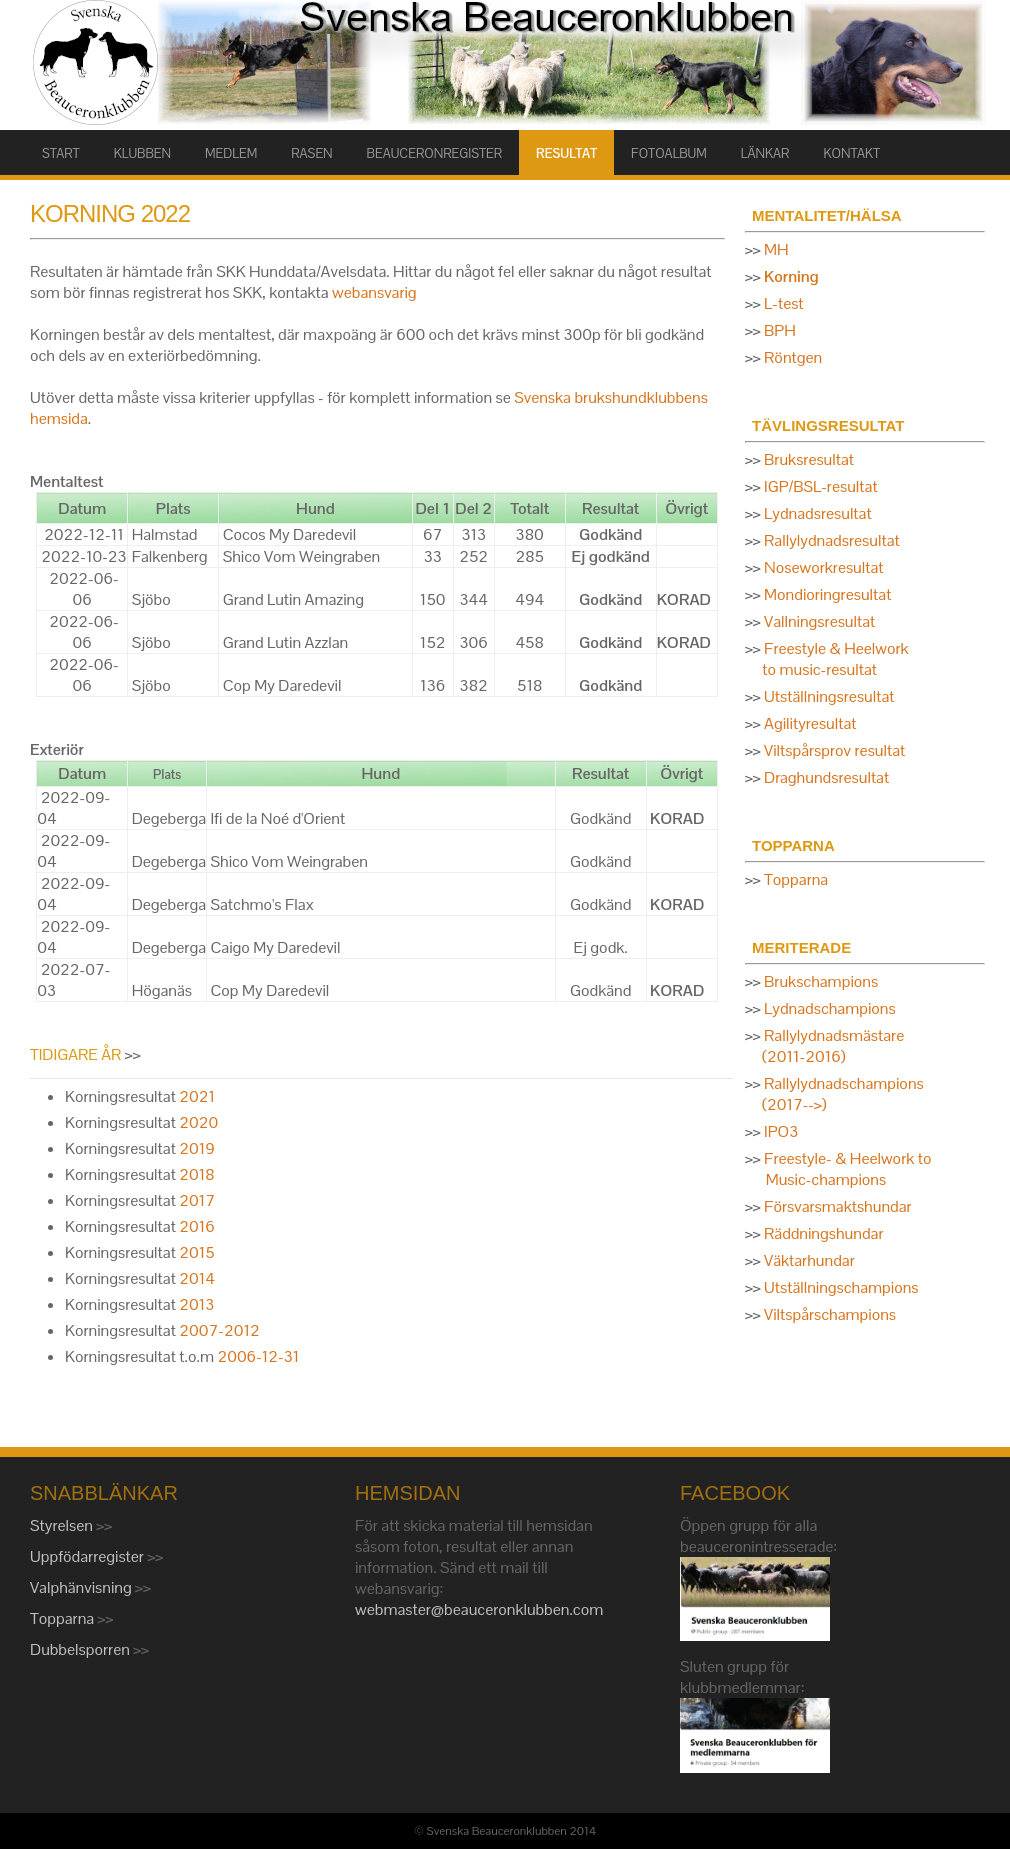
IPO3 (781, 1131)
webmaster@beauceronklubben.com (479, 1609)
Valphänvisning (82, 1587)
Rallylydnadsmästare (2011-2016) (824, 1046)
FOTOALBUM (669, 153)
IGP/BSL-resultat (821, 486)
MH (776, 249)
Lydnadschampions (830, 1008)
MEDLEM (231, 153)
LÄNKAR (765, 153)
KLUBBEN (142, 153)
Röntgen (793, 357)
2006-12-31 (256, 1356)
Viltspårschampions (830, 1314)
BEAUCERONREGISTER (434, 153)
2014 (197, 1278)
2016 (197, 1226)
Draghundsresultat (826, 777)
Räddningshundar (823, 1233)
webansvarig (374, 292)
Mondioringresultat (827, 594)
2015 (196, 1252)
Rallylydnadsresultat (832, 540)
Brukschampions (821, 981)
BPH (780, 330)
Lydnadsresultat (818, 513)
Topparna (796, 879)
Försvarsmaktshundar (838, 1206)
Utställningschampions (841, 1287)
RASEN (311, 153)
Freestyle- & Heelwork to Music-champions (838, 1169)
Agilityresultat (810, 723)
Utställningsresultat (829, 696)
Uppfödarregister (88, 1556)
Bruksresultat (809, 459)
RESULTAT (566, 153)
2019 (197, 1148)
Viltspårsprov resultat (834, 750)
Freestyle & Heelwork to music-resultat (827, 659)
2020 (198, 1122)
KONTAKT (851, 153)
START (61, 153)
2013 (196, 1304)
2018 (196, 1174)
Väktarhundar (809, 1260)
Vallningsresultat (819, 621)
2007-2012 (219, 1330)
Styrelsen (63, 1525)
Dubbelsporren (81, 1649)
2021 (197, 1096)
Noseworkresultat (823, 567)
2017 (197, 1200)
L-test (784, 303)
